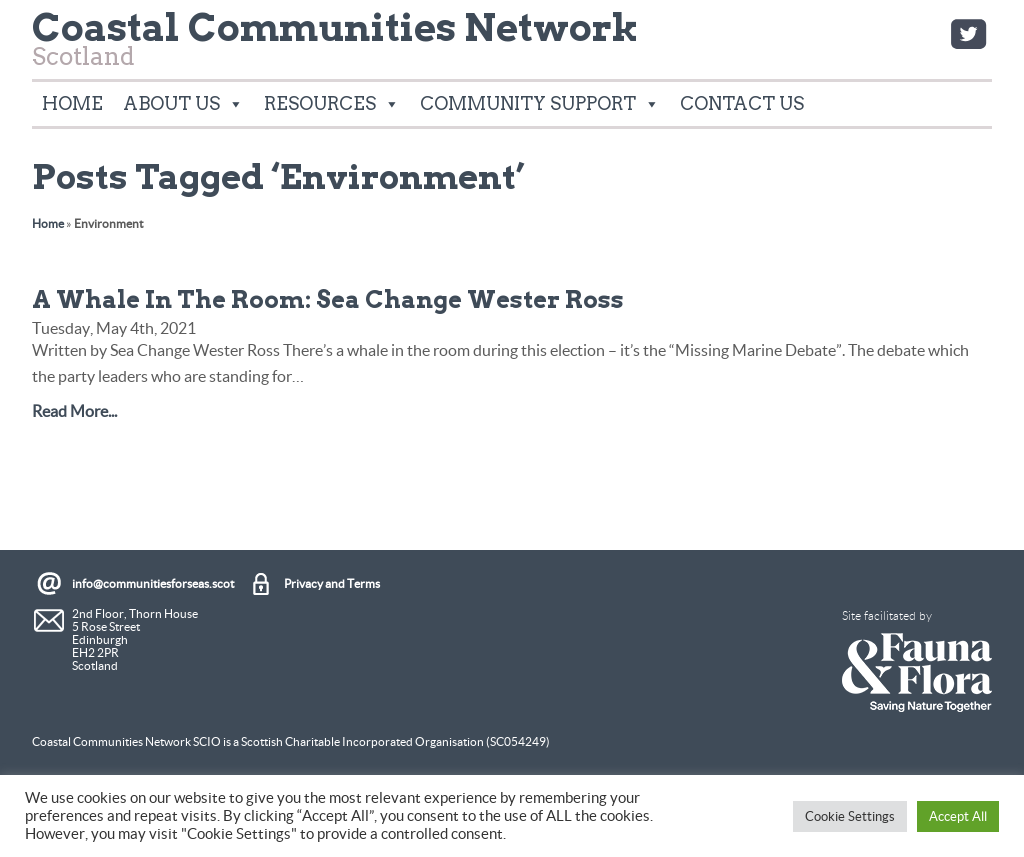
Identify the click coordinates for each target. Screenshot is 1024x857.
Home (72, 103)
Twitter (968, 34)
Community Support (540, 104)
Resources (332, 104)
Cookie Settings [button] (850, 816)
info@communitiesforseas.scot (153, 583)
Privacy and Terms (332, 583)
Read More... (74, 411)
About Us (183, 104)
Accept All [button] (958, 816)
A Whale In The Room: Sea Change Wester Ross (328, 299)
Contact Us (742, 103)
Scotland (335, 44)
